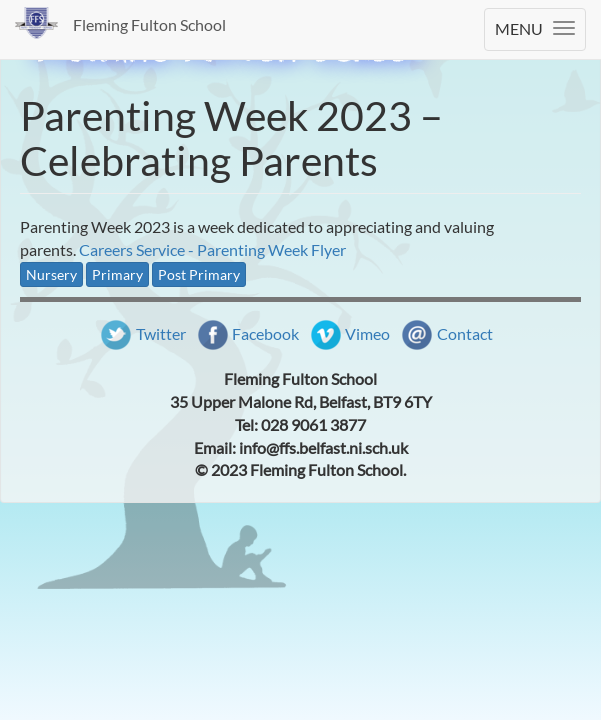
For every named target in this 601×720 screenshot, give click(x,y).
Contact (465, 333)
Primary (117, 274)
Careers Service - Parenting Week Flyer (212, 249)
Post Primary (199, 274)
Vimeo (367, 333)
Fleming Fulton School (149, 24)
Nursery (51, 274)
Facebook (265, 333)
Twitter (161, 333)
